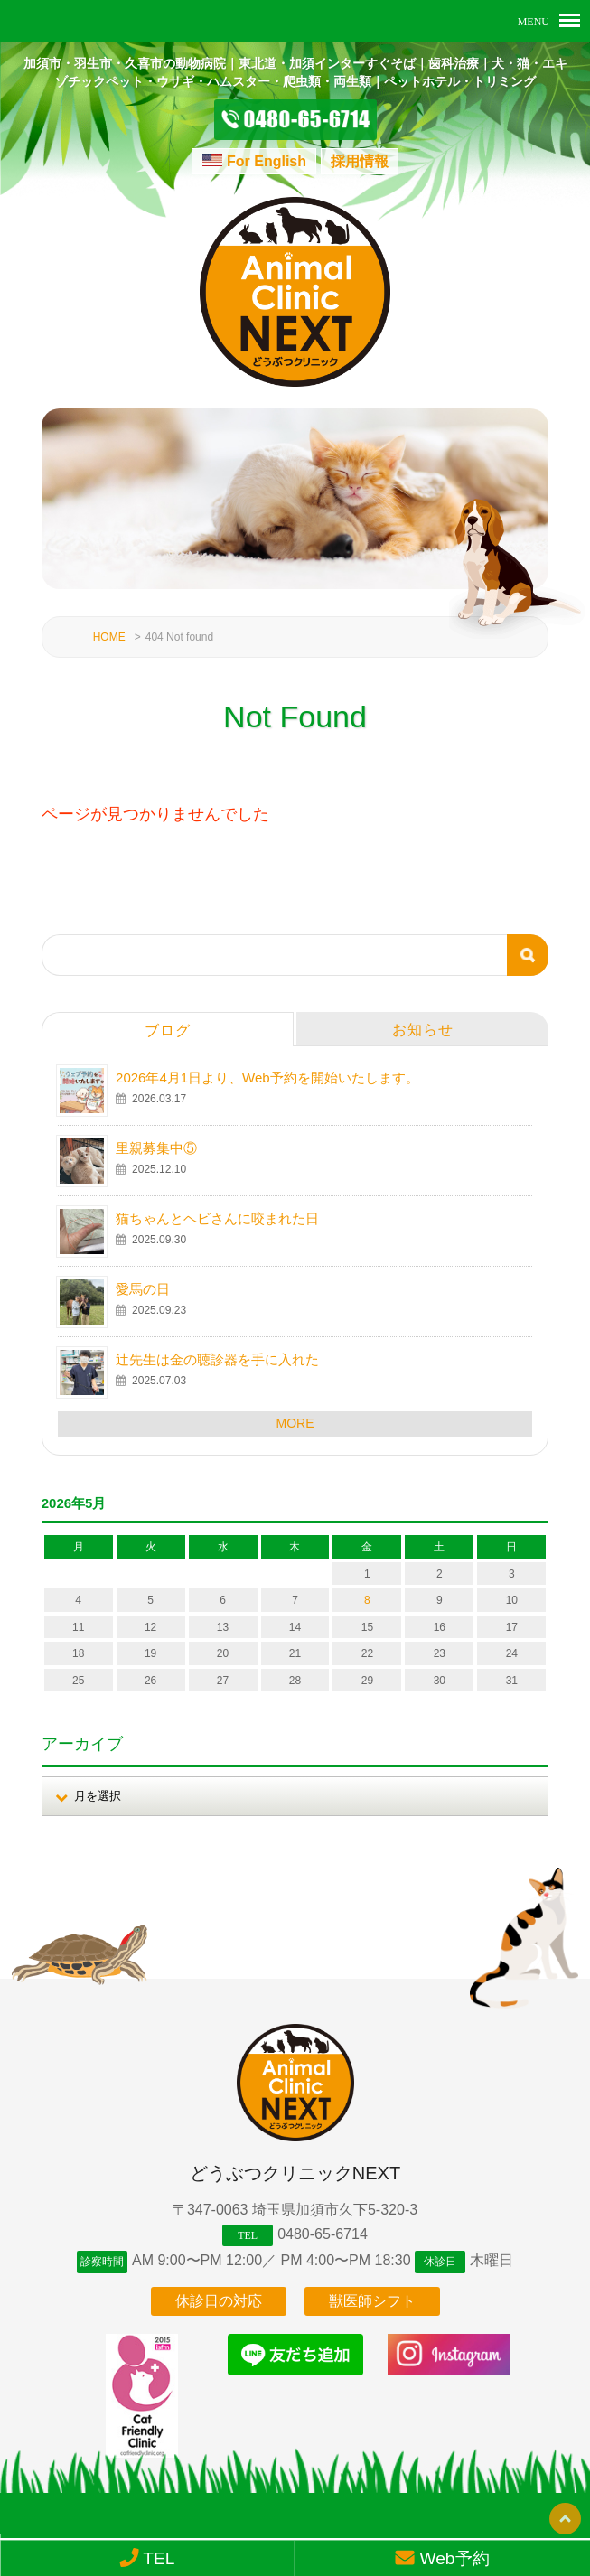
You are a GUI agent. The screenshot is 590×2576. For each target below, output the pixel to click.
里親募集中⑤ (156, 1138)
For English (266, 161)
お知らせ (423, 1019)
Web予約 (443, 2558)
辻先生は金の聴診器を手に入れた (217, 1349)
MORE (295, 1413)
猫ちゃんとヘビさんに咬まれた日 (217, 1208)
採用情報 (360, 161)
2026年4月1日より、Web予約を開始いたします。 (267, 1067)
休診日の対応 (218, 2297)
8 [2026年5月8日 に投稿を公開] (367, 1591)
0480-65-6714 (322, 2224)
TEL (147, 2558)
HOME (109, 627)
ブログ (168, 1020)
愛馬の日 (143, 1279)
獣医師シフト (372, 2297)
